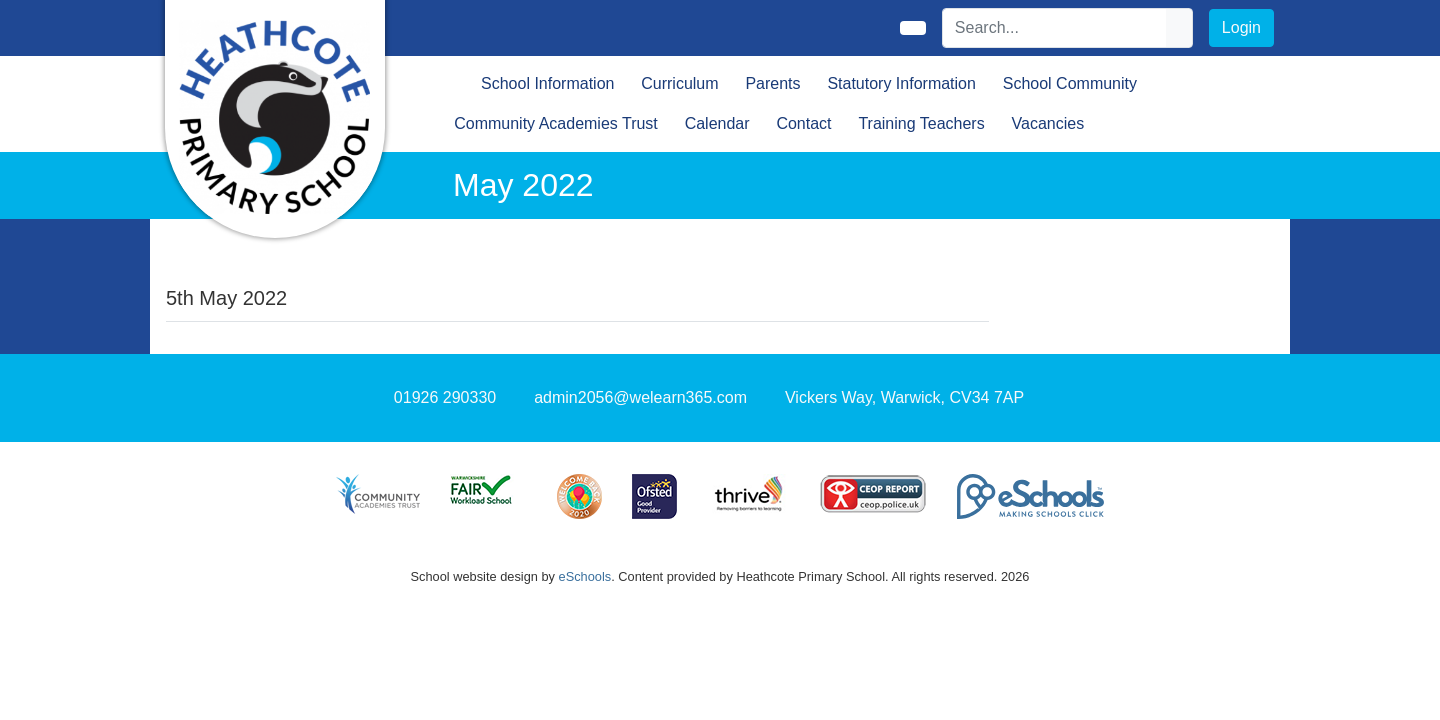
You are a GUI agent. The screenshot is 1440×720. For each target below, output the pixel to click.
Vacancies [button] (1048, 123)
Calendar (717, 123)
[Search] (1055, 28)
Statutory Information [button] (901, 83)
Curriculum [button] (679, 83)
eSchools (585, 576)
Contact (803, 123)
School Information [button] (547, 83)
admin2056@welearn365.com (640, 397)
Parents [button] (772, 83)
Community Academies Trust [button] (556, 123)
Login (1241, 27)
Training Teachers (921, 123)
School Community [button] (1070, 83)
